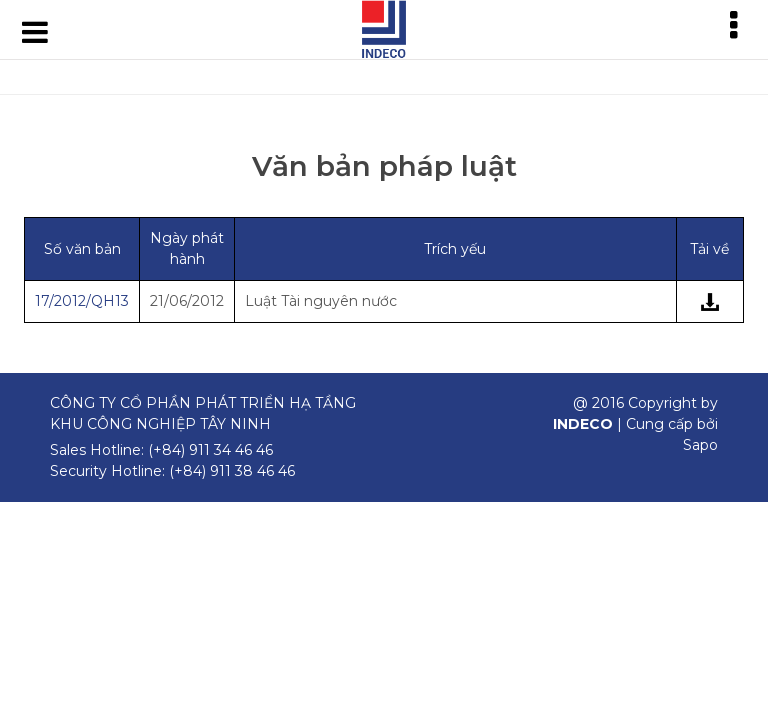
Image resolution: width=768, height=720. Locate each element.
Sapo (700, 445)
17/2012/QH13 (82, 301)
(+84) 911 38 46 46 (232, 471)
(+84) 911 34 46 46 (210, 450)
